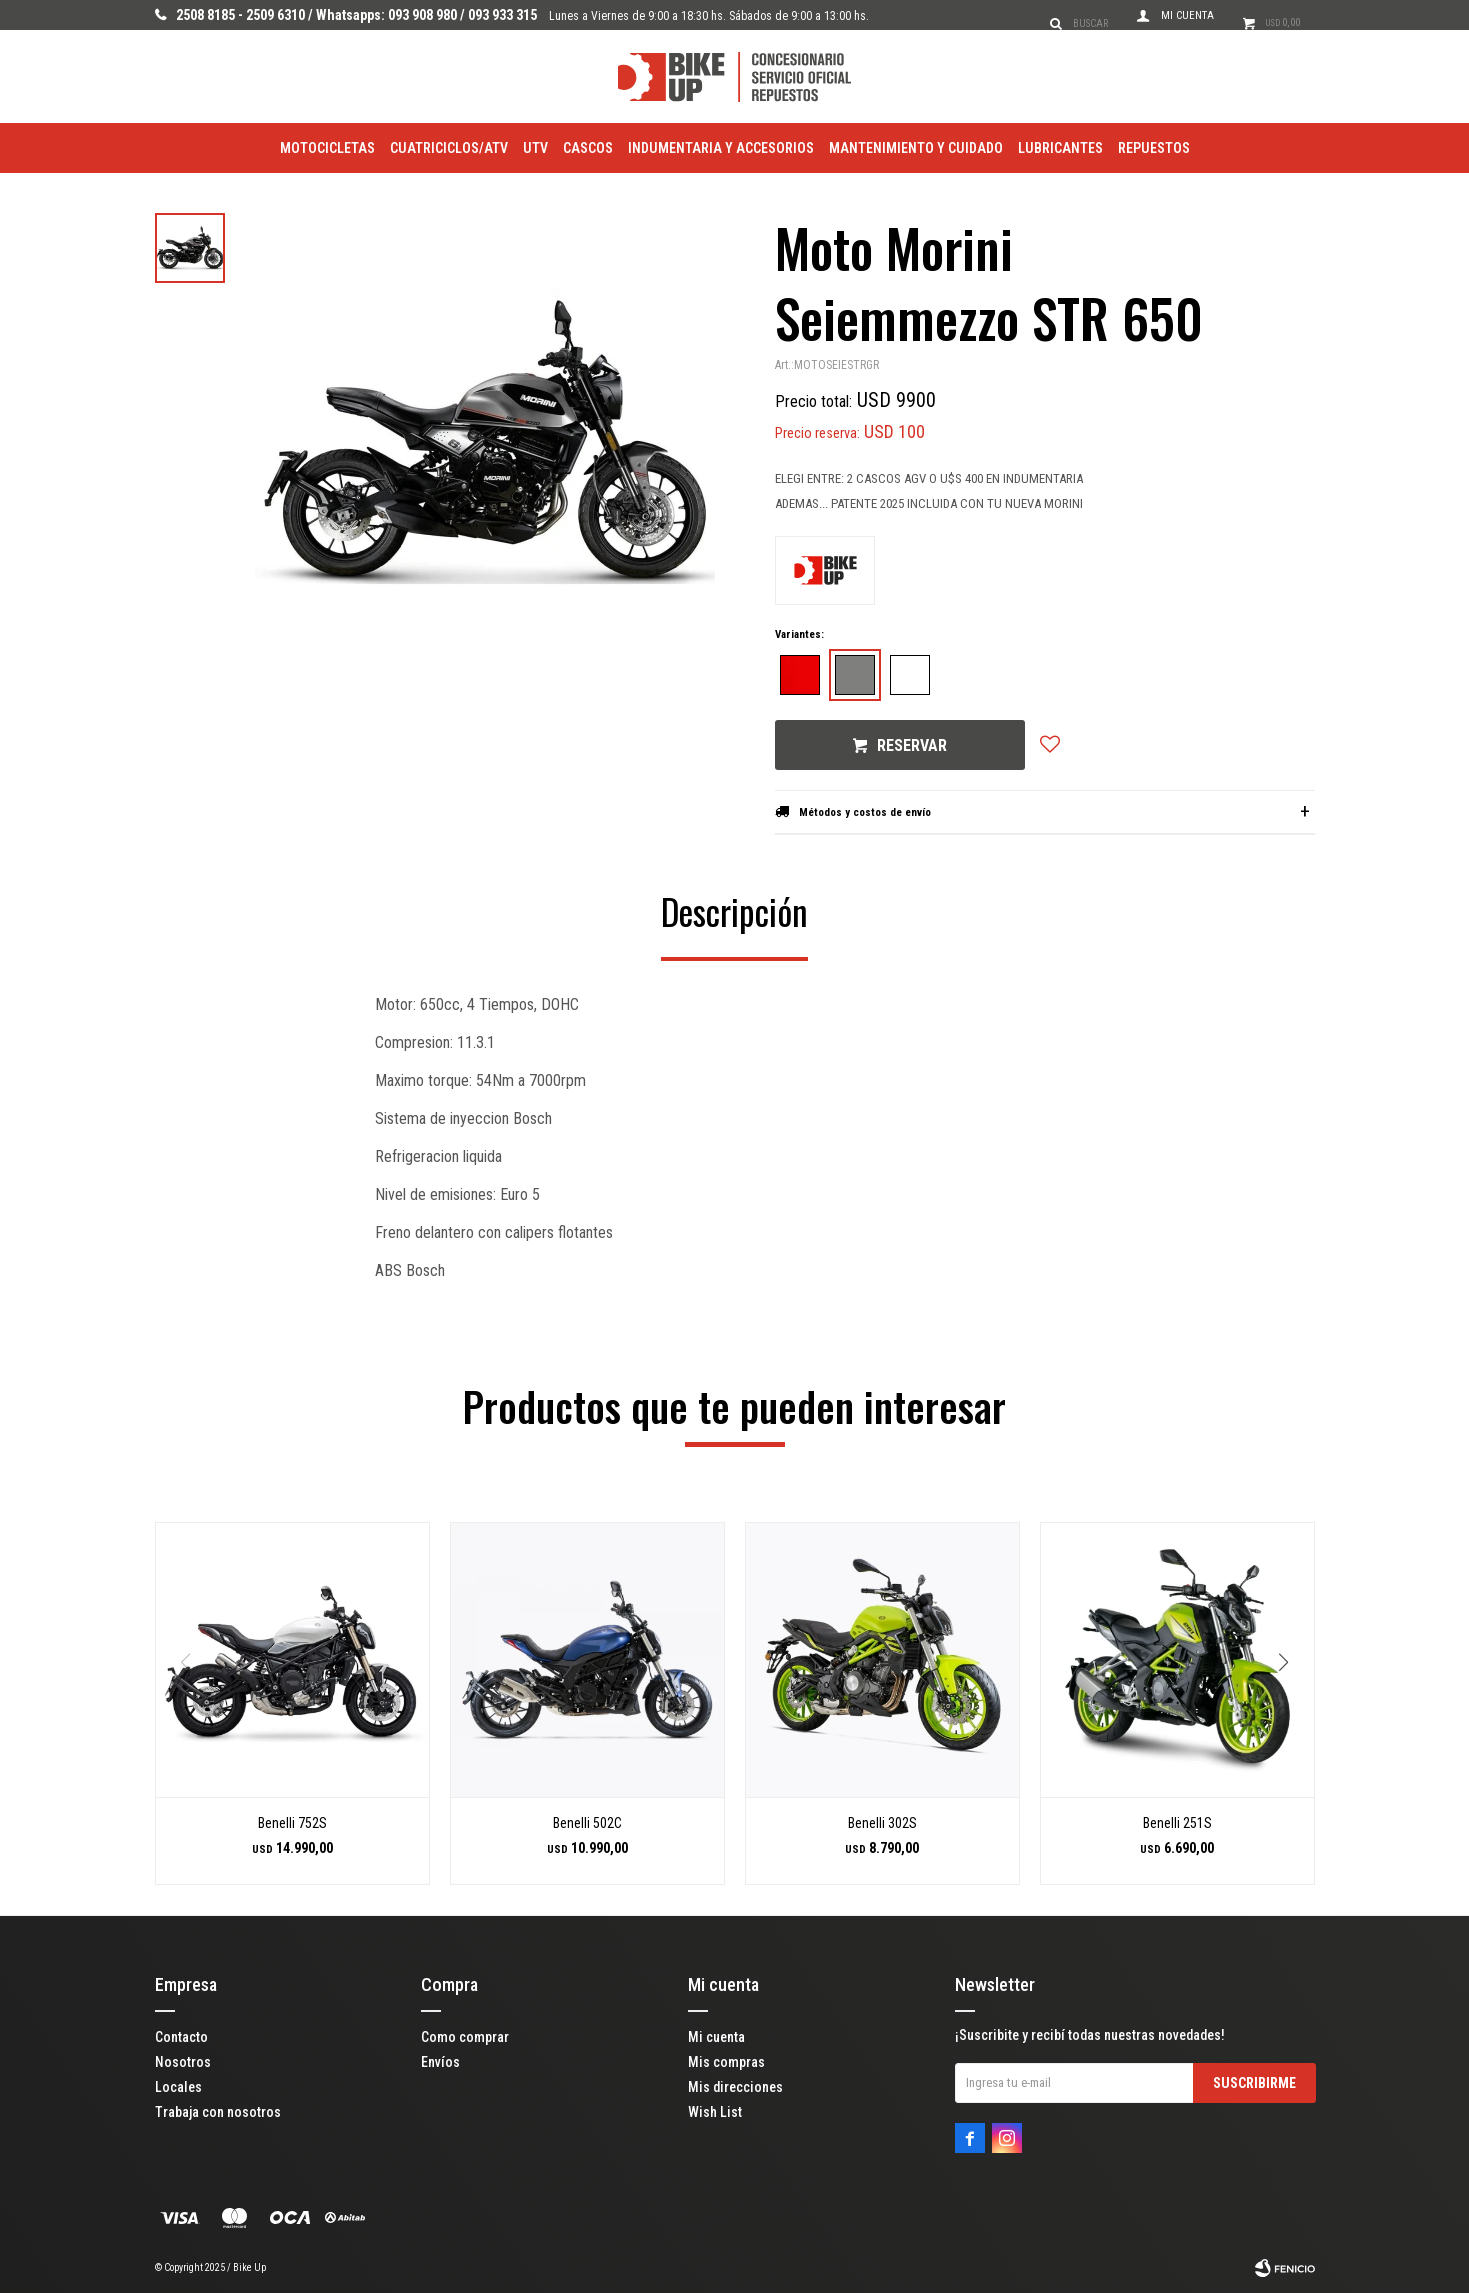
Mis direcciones (735, 2087)
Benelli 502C (587, 1823)
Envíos (440, 2062)
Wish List (715, 2112)
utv (535, 148)
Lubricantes (1060, 148)
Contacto (181, 2037)
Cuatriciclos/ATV (449, 148)
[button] (1291, 1703)
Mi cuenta (716, 2037)
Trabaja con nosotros (218, 2112)
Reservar (912, 745)
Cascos (588, 148)
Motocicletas (327, 148)
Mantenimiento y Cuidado (916, 148)
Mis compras (726, 2062)
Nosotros (183, 2062)
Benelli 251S (1177, 1823)
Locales (178, 2087)
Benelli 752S (292, 1823)
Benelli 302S (882, 1823)
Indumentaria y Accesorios (721, 148)
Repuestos (1154, 148)
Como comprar (465, 2037)
